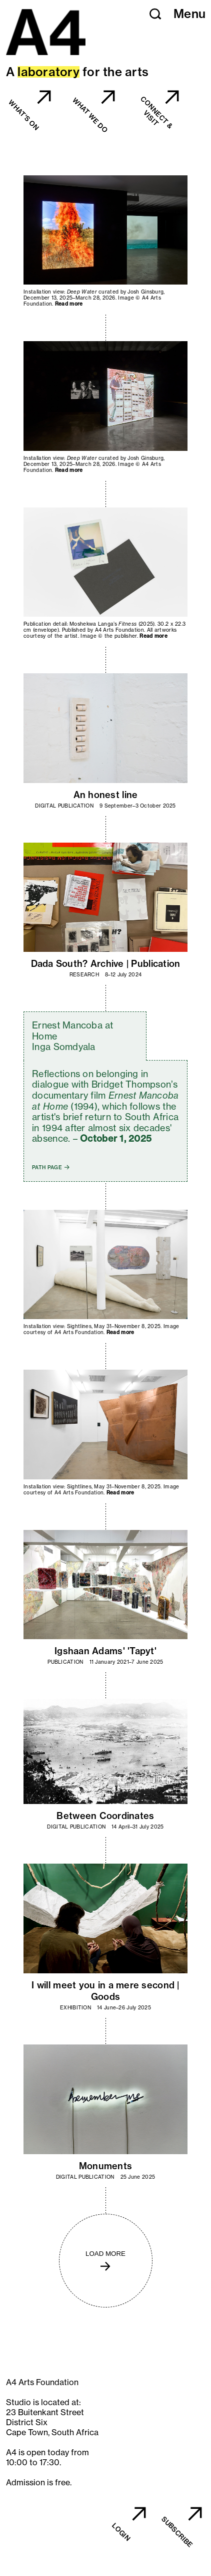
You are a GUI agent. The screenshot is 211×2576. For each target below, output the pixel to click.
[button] (156, 14)
